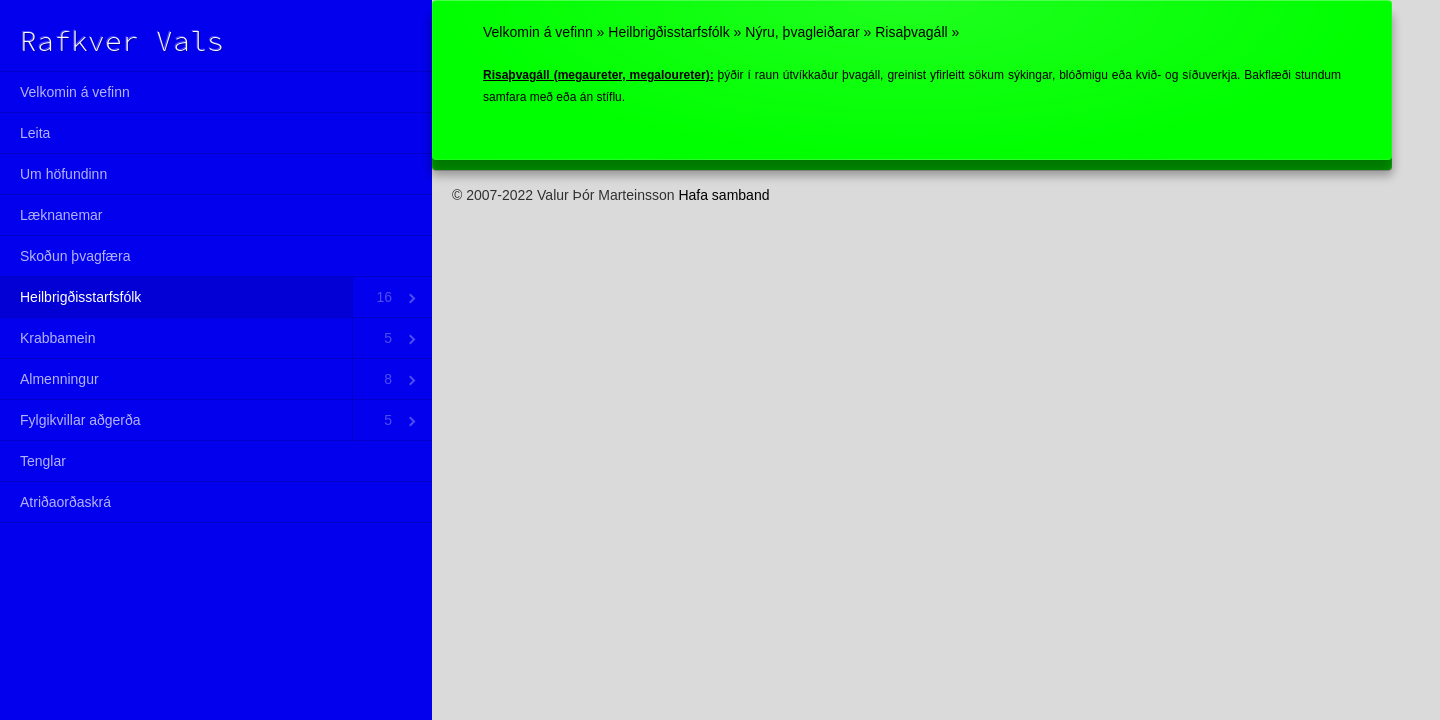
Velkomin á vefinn (75, 92)
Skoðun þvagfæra (75, 256)
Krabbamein (58, 338)
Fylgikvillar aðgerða (80, 420)
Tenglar (43, 461)
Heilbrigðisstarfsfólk (80, 297)
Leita (35, 133)
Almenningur (59, 379)
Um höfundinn (63, 174)
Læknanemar (61, 215)
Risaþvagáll (911, 32)
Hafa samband (723, 195)
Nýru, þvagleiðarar (802, 32)
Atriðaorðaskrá (65, 502)
